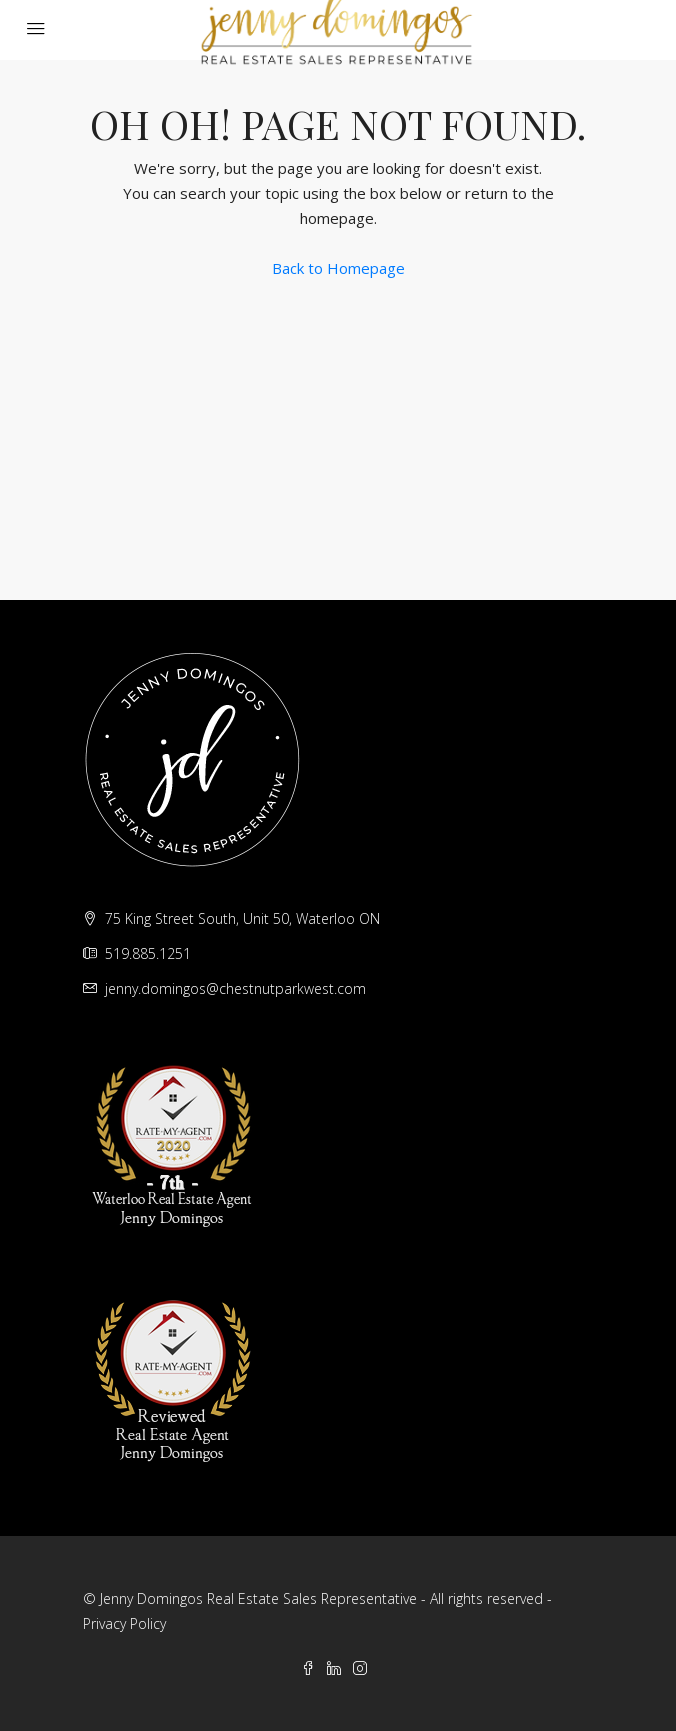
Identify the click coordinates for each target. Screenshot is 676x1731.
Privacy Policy (124, 1623)
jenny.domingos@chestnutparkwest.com (235, 988)
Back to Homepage (338, 268)
